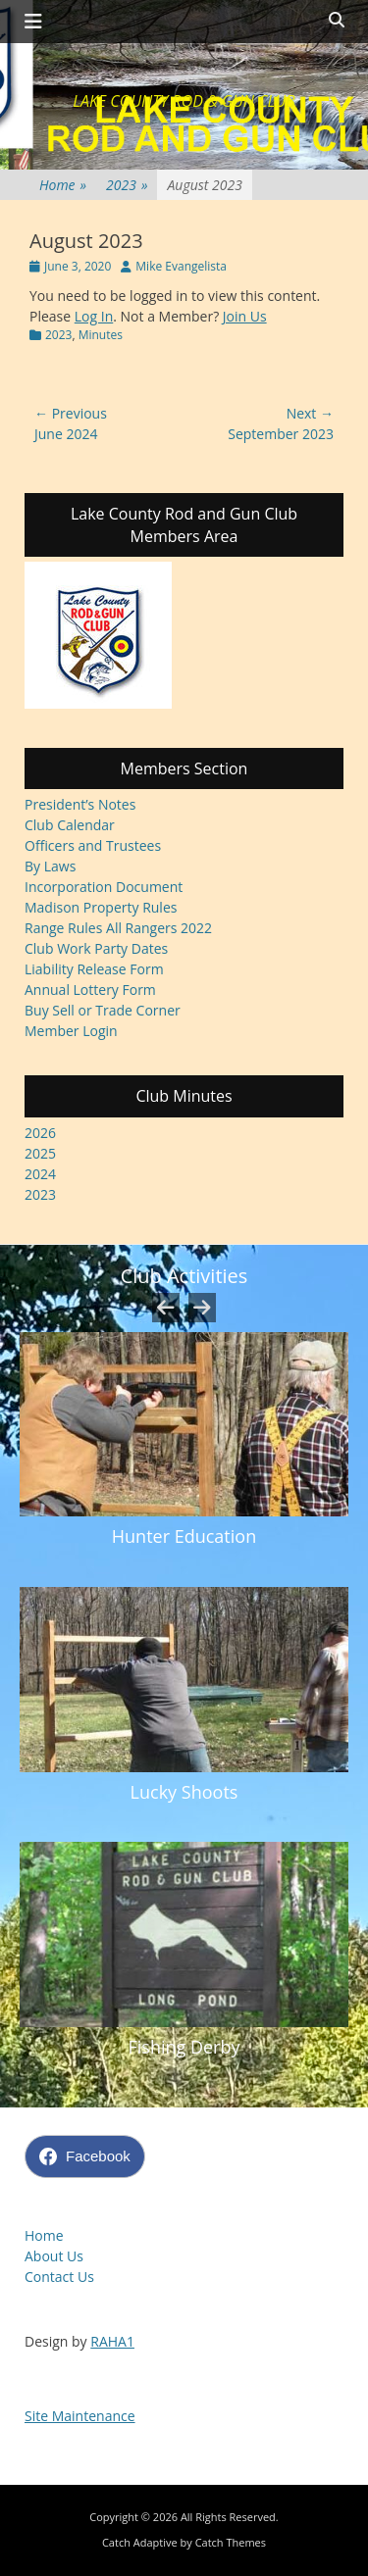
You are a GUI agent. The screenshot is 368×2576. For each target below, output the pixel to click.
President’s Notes (80, 804)
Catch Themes (230, 2542)
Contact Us (59, 2276)
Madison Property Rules (101, 907)
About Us (54, 2256)
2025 (40, 1153)
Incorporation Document (104, 886)
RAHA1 (112, 2341)
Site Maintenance (80, 2415)
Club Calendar (70, 825)
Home (62, 184)
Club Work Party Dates (96, 948)
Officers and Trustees (93, 845)
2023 (126, 184)
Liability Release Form (94, 969)
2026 (40, 1132)
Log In (94, 316)
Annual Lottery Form (90, 989)
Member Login (71, 1030)
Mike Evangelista (181, 266)
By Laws (50, 866)
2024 (40, 1173)
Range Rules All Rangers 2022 (118, 927)
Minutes (101, 334)
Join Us (245, 316)
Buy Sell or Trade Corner (103, 1010)
